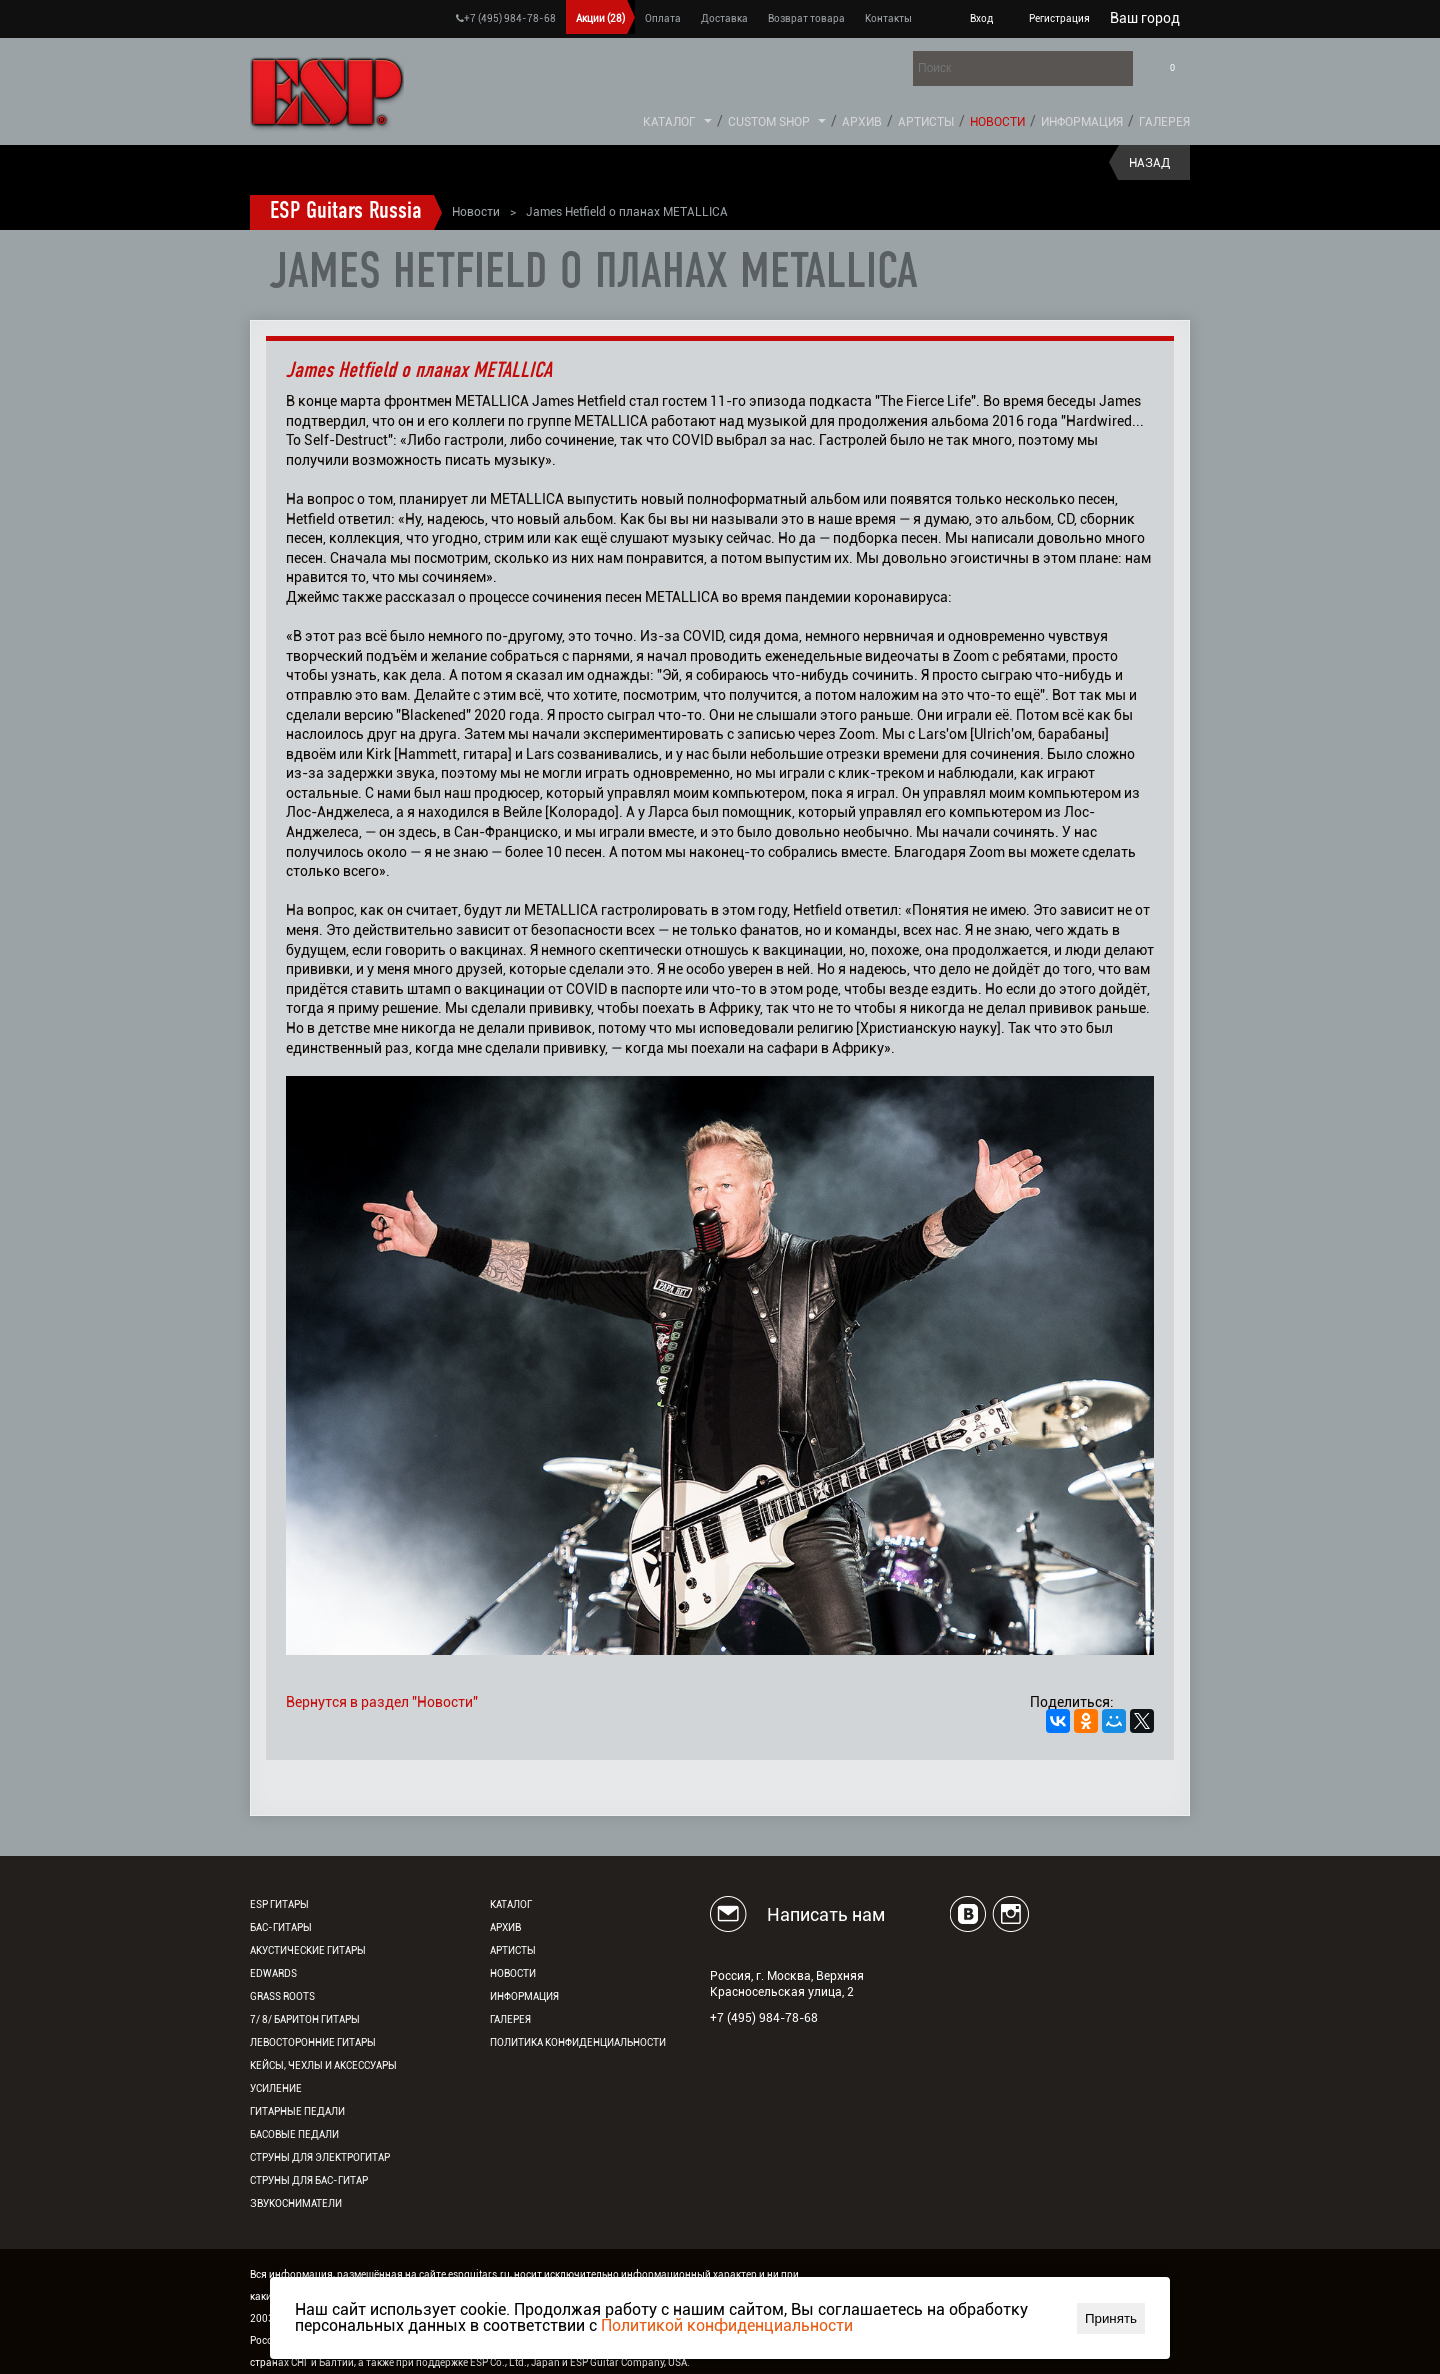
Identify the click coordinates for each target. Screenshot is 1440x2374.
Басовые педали (294, 2134)
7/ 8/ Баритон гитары (305, 2019)
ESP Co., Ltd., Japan (515, 2362)
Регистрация (1059, 18)
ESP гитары (279, 1904)
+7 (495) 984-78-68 (506, 18)
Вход (981, 18)
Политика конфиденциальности (578, 2042)
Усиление (276, 2088)
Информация (1082, 122)
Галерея (1164, 122)
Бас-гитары (281, 1927)
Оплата (663, 18)
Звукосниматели (296, 2203)
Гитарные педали (297, 2111)
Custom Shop (769, 122)
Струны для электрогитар (320, 2157)
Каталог (669, 122)
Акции (600, 18)
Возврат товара (806, 18)
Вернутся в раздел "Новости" (382, 1702)
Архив (862, 122)
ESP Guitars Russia (346, 212)
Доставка (724, 18)
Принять (1111, 2318)
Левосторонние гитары (313, 2042)
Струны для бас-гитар (309, 2180)
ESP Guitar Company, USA (628, 2362)
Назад (1149, 163)
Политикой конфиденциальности (727, 2325)
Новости (997, 122)
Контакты (888, 18)
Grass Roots (282, 1996)
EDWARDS (273, 1973)
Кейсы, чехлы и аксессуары (323, 2065)
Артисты (926, 122)
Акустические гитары (308, 1950)
